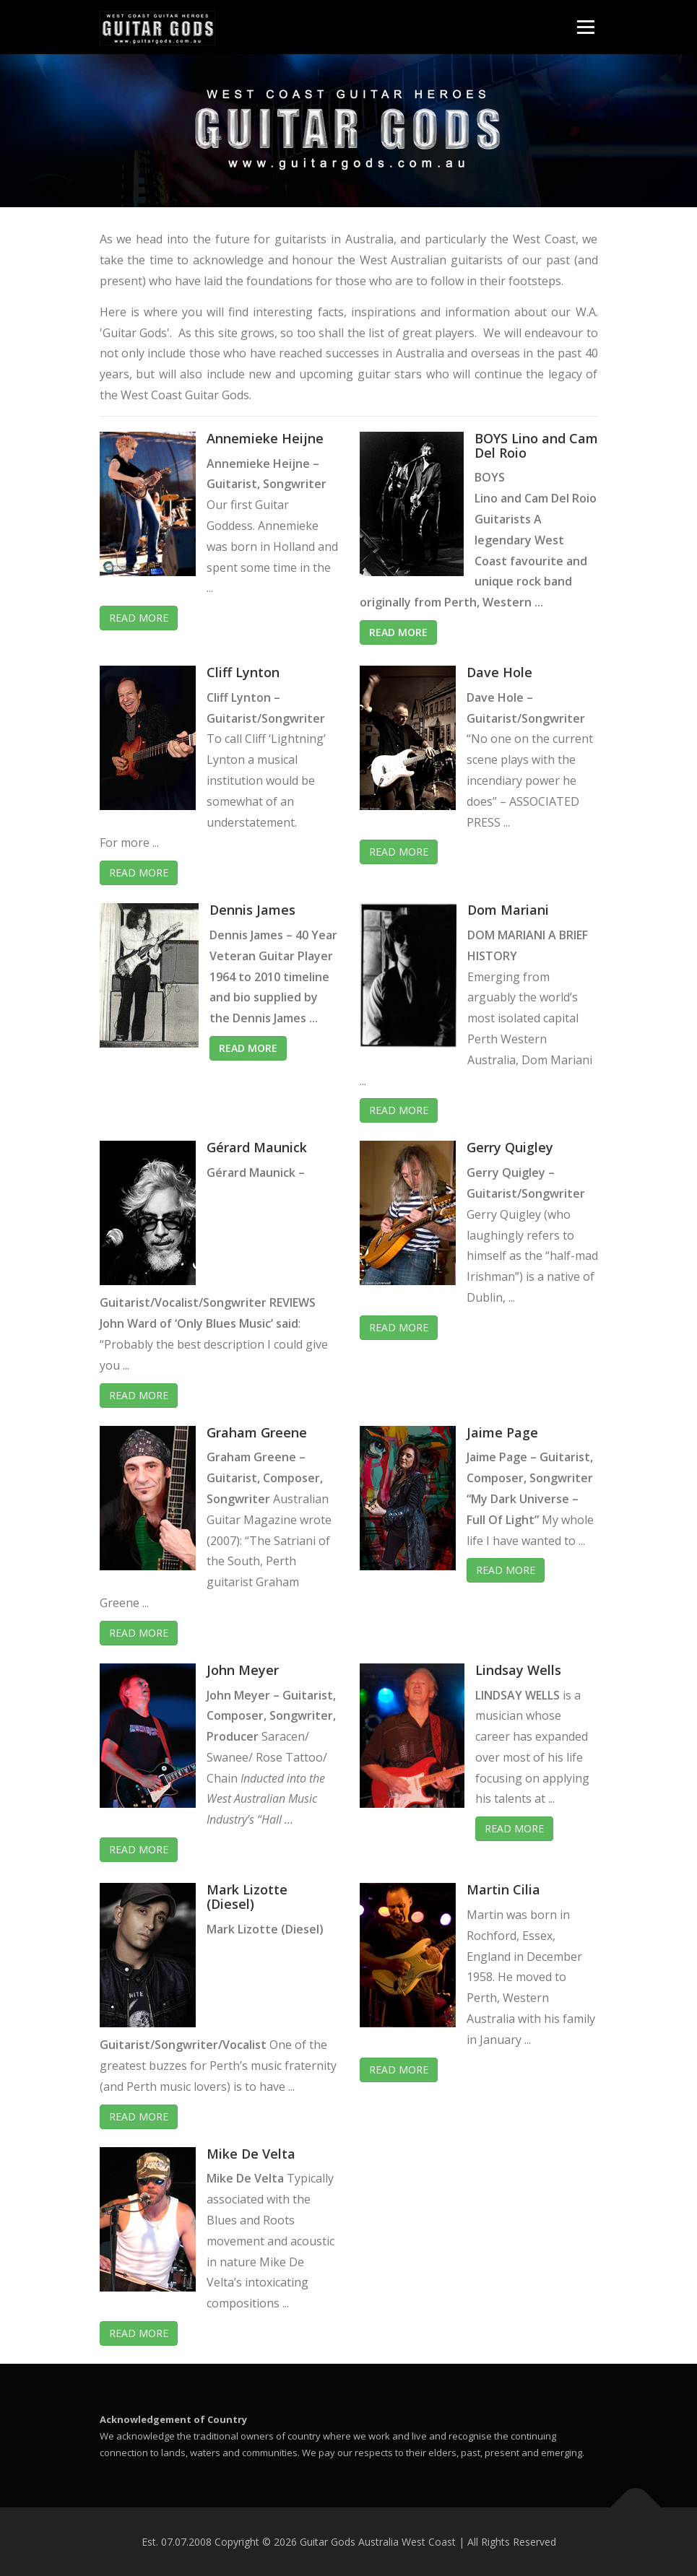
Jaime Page (502, 1432)
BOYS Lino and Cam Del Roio (536, 445)
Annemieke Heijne (265, 438)
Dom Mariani (508, 909)
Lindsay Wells (518, 1670)
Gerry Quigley (510, 1147)
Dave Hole (499, 672)
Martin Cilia (503, 1889)
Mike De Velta (251, 2153)
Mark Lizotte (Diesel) (247, 1897)
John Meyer (243, 1670)
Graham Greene (257, 1432)
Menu (585, 27)
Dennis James (252, 909)
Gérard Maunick (257, 1147)
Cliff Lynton (243, 672)
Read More (138, 618)
